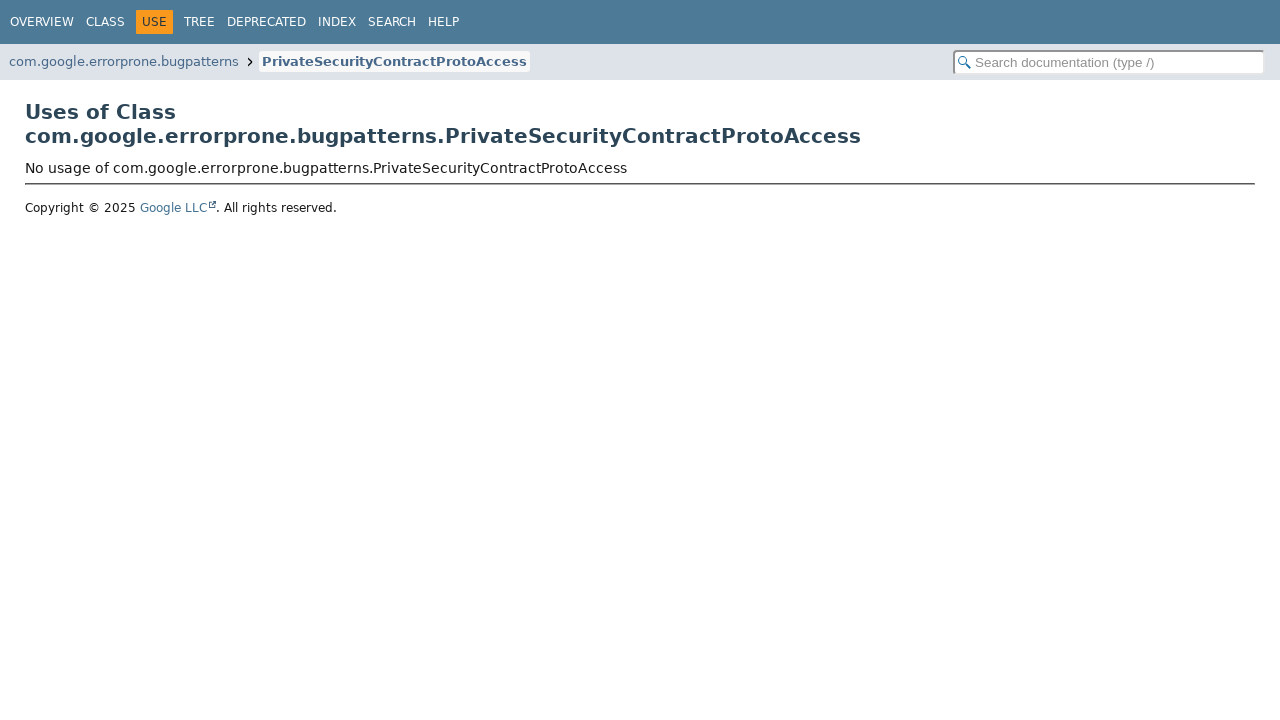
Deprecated (266, 22)
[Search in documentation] (1109, 62)
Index (337, 22)
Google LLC (173, 208)
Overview (42, 22)
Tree (199, 22)
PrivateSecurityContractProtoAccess (394, 61)
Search (392, 22)
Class (105, 22)
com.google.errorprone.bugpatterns (124, 61)
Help (443, 22)
